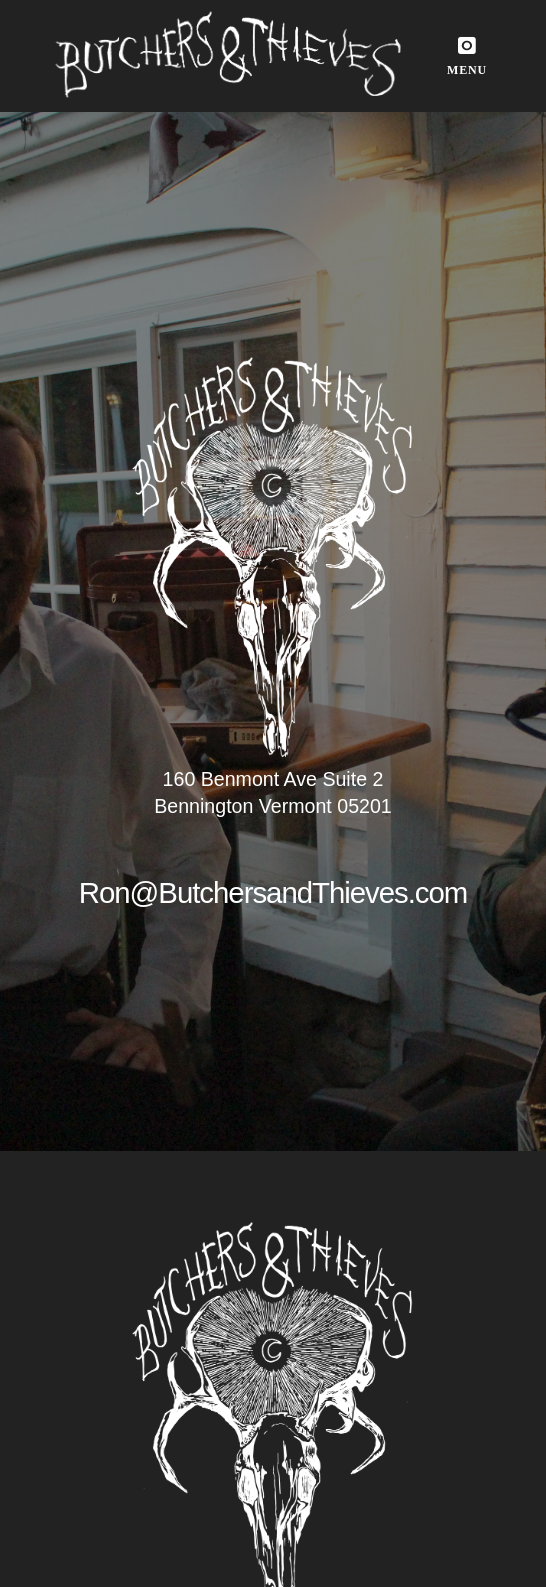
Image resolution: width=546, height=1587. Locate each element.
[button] (466, 56)
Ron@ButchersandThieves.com (273, 892)
